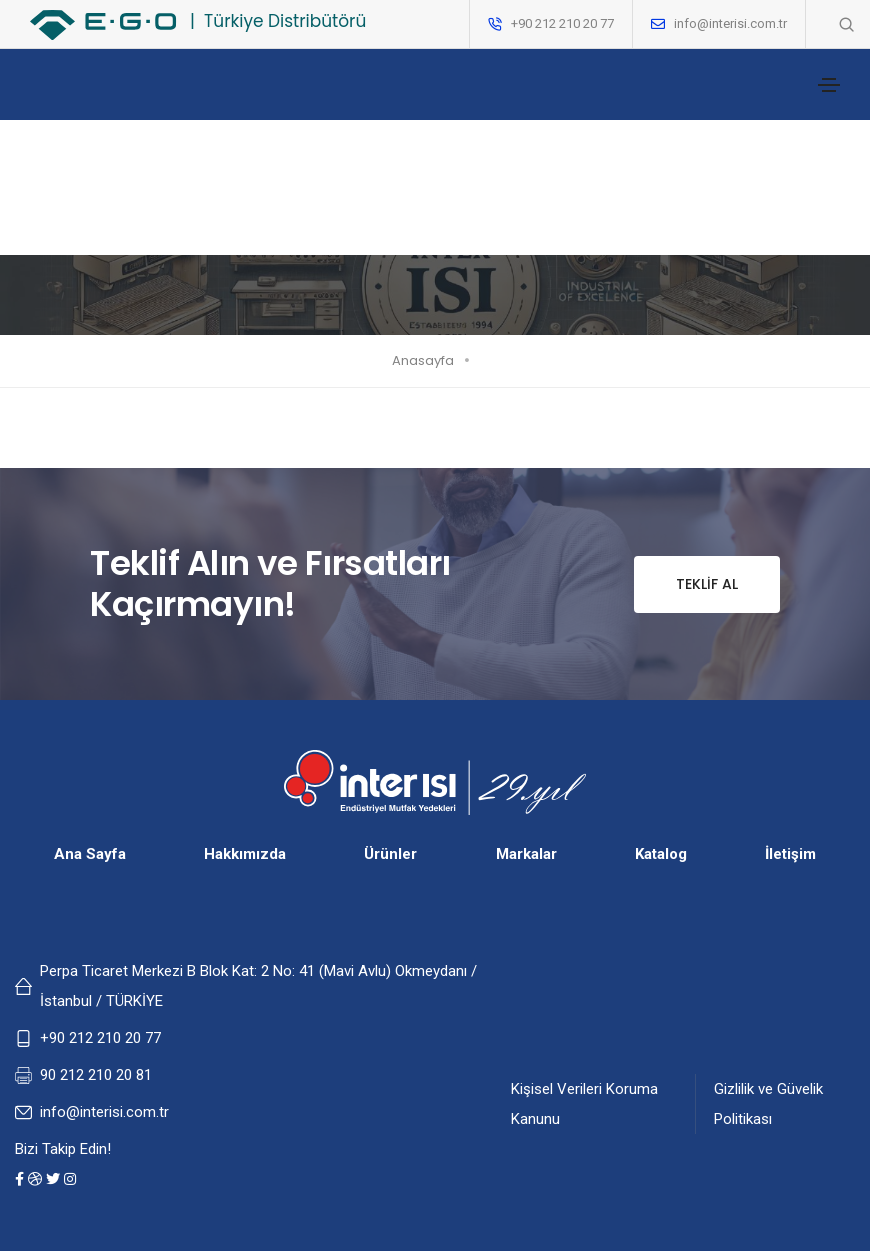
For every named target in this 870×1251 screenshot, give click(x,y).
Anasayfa (423, 360)
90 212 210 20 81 (96, 1075)
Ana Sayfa (90, 854)
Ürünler (390, 854)
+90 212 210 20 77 (100, 1038)
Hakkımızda (245, 854)
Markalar (526, 854)
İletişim (790, 854)
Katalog (661, 854)
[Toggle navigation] (829, 85)
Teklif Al (686, 584)
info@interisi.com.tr (730, 23)
